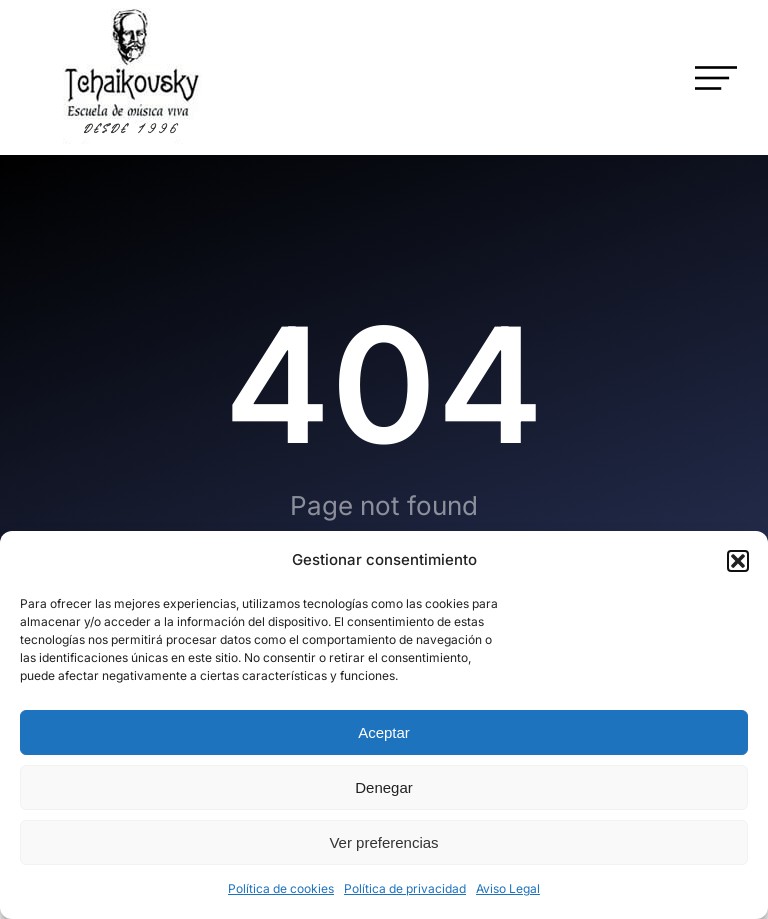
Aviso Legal (508, 888)
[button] (738, 561)
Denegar (384, 787)
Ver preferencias (383, 842)
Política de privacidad (405, 888)
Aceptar (384, 732)
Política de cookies (281, 888)
